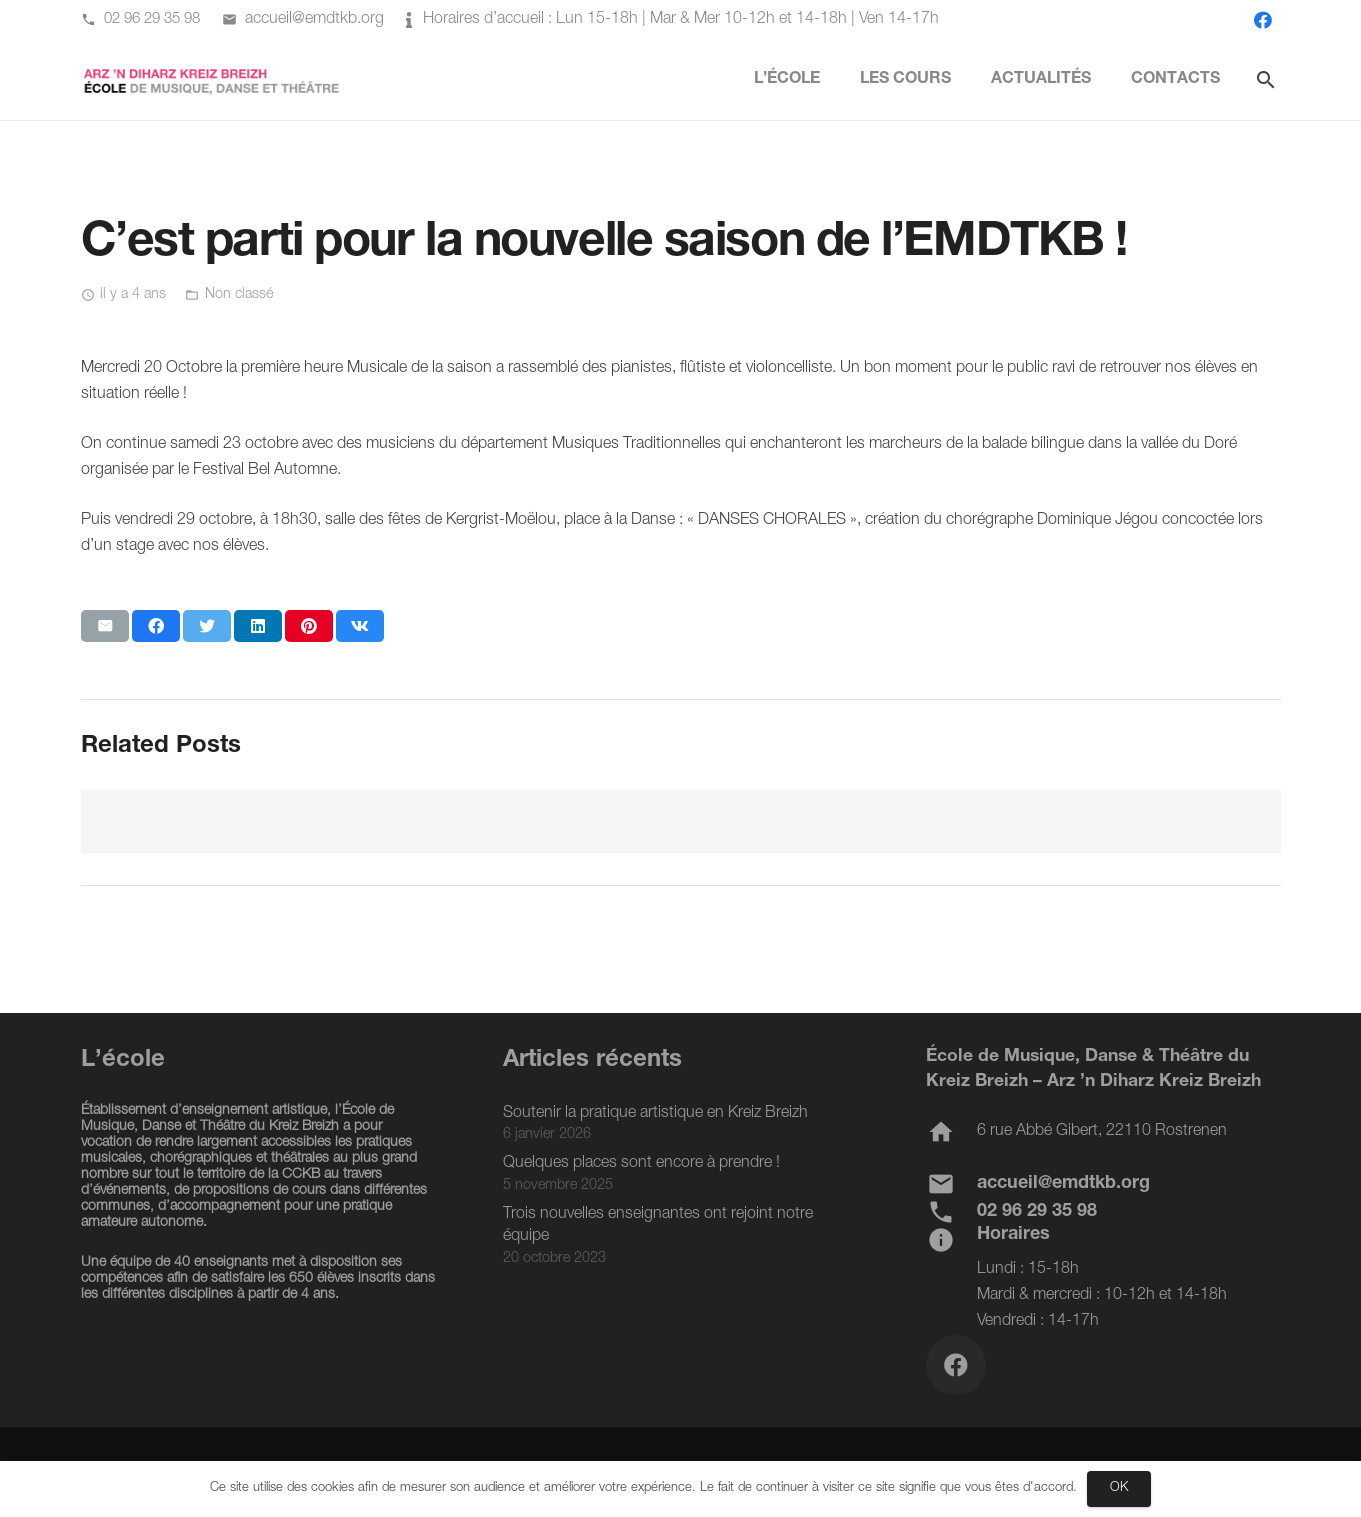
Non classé (239, 295)
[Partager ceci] (156, 626)
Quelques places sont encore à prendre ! (641, 1164)
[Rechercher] (1266, 80)
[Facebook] (1263, 20)
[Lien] (212, 80)
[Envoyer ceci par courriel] (105, 626)
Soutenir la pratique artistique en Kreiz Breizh (655, 1114)
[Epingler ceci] (309, 626)
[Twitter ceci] (207, 626)
